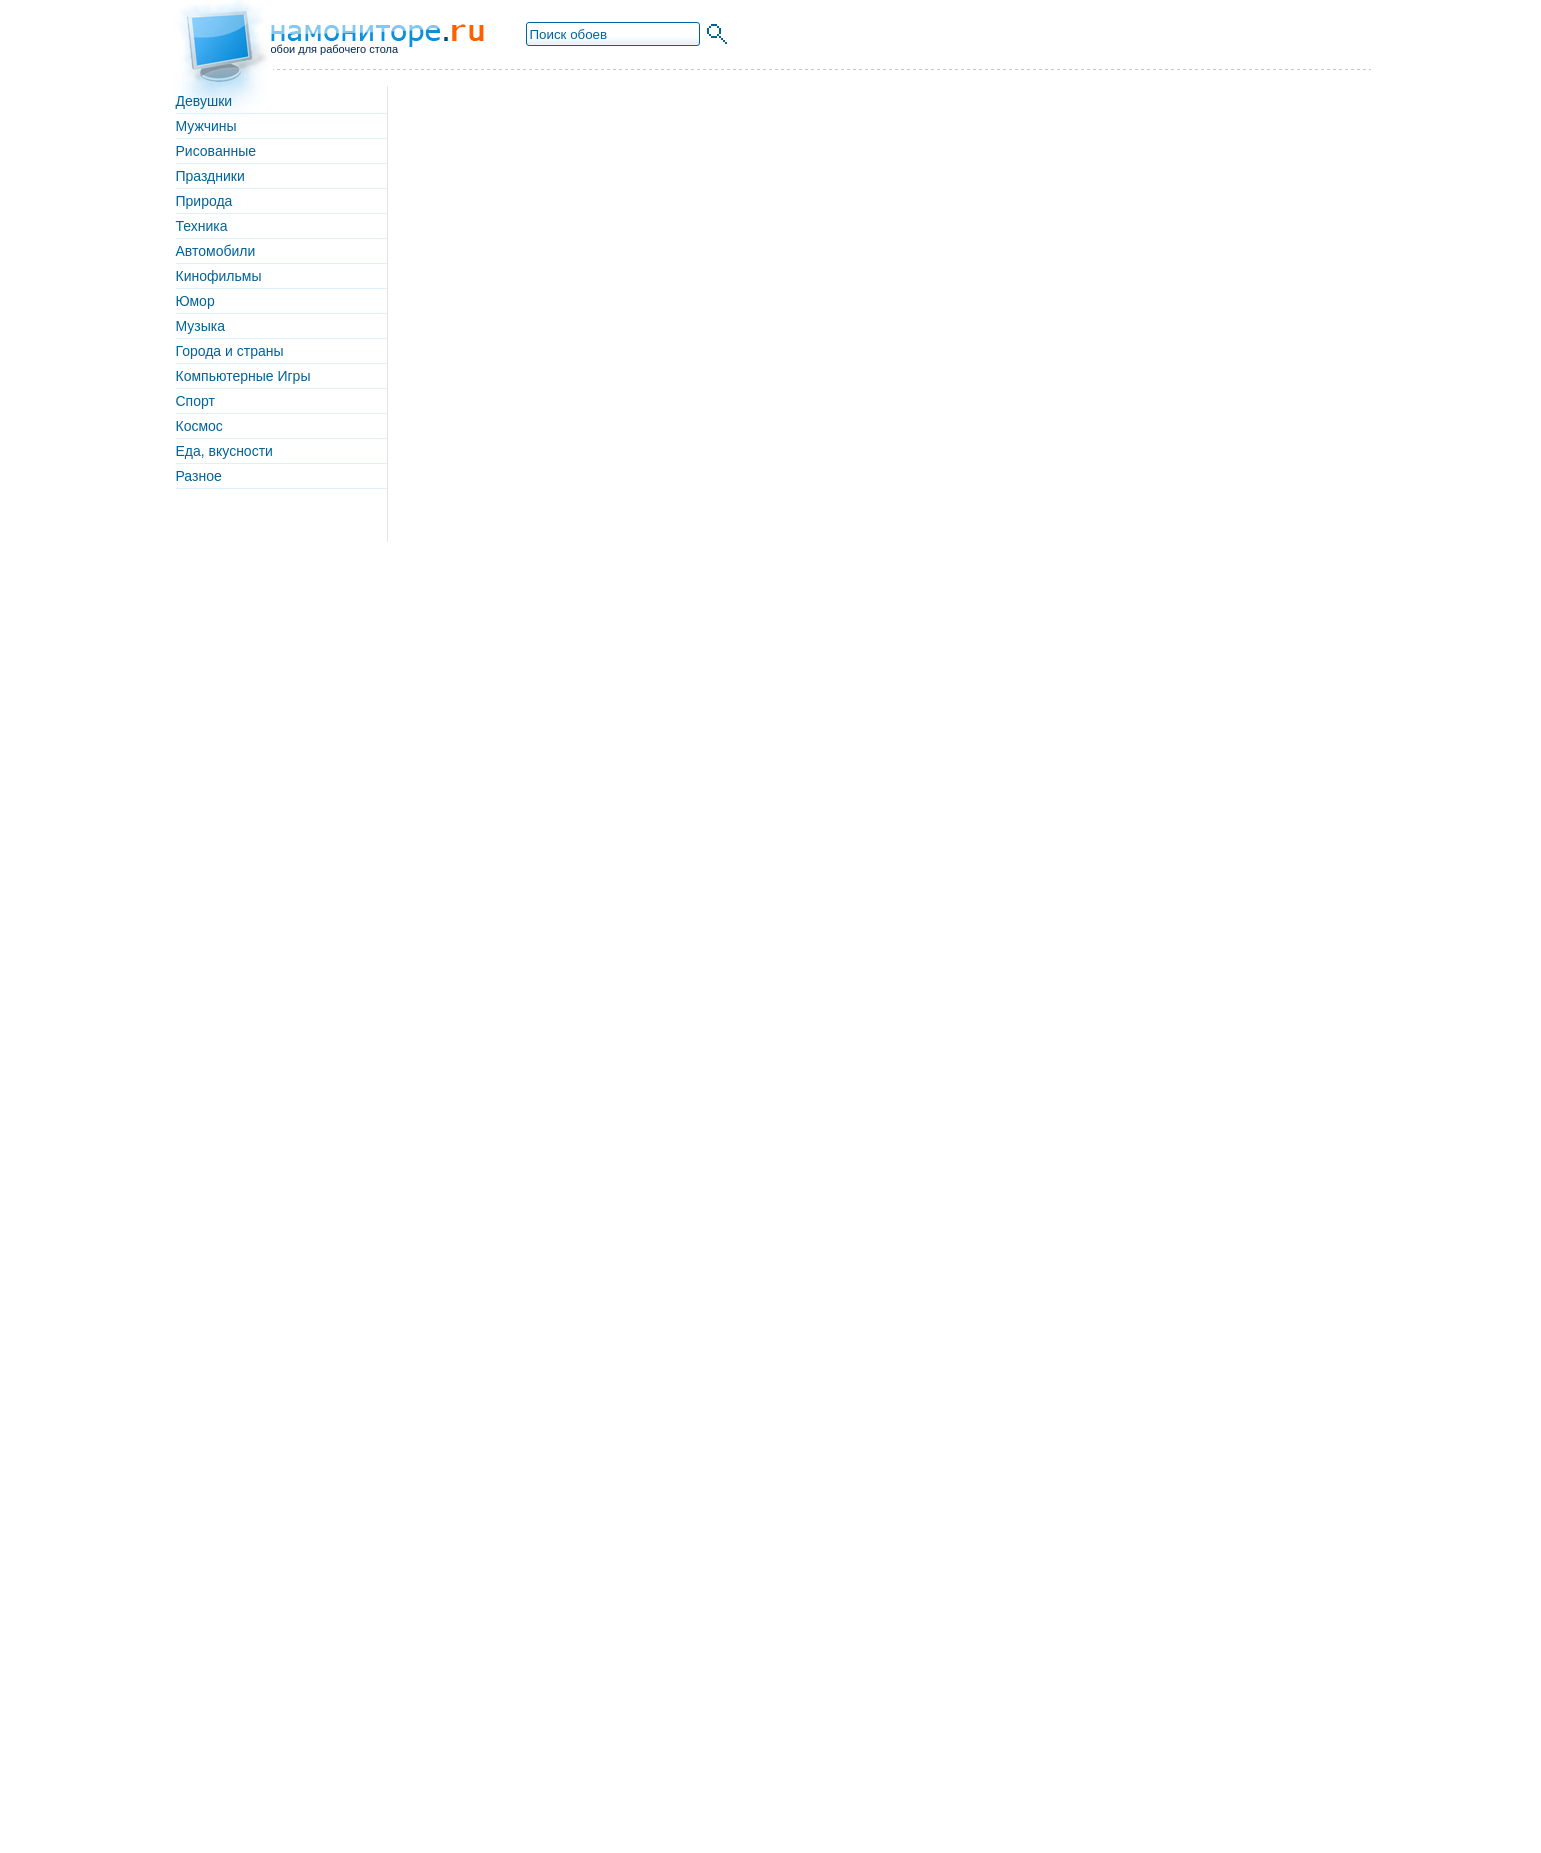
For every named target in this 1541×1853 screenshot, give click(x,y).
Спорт (195, 401)
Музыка (201, 326)
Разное (199, 476)
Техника (202, 226)
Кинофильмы (219, 276)
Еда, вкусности (224, 451)
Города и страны (230, 351)
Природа (204, 201)
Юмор (195, 301)
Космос (199, 426)
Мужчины (206, 126)
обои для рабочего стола (335, 49)
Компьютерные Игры (243, 376)
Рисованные (216, 151)
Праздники (210, 176)
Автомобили (216, 251)
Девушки (204, 101)
